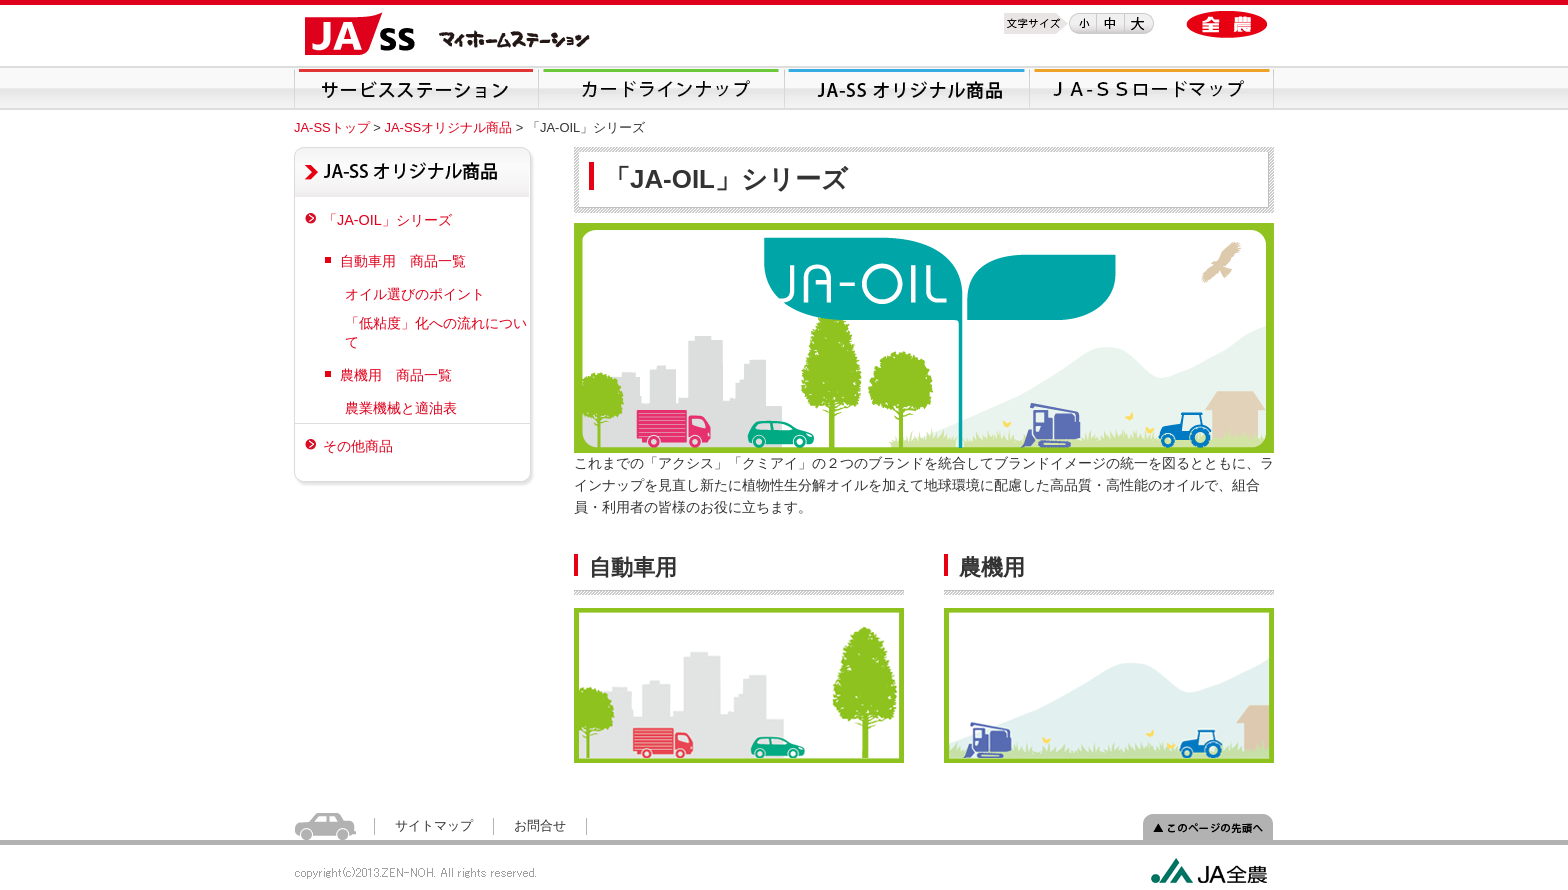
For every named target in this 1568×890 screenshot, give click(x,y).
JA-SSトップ (332, 127)
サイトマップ (434, 825)
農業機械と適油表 (401, 408)
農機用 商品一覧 (396, 375)
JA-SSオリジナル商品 (448, 127)
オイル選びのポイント (415, 294)
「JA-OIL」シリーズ (387, 220)
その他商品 (358, 446)
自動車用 (633, 567)
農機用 (992, 567)
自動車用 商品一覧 (403, 261)
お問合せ (540, 825)
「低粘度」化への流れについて (436, 332)
